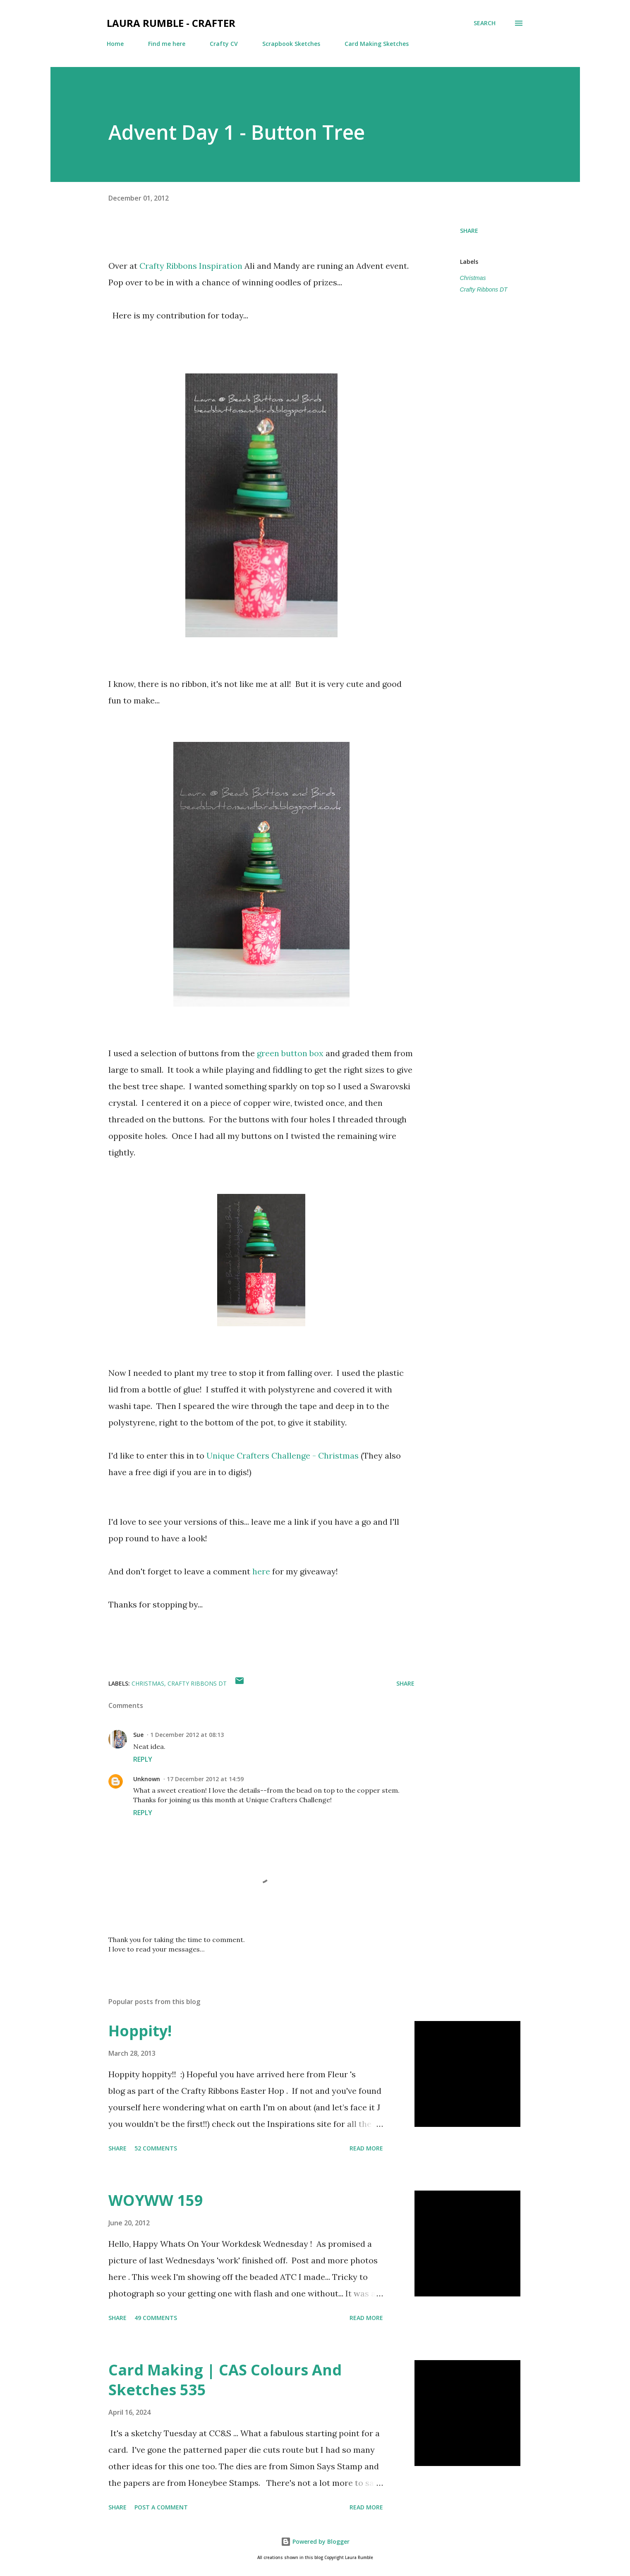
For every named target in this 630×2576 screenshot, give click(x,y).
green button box (290, 1053)
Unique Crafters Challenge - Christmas (282, 1455)
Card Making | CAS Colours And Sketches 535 (225, 2380)
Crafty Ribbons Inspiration (190, 266)
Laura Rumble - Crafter (171, 23)
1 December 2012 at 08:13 (187, 1735)
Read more (366, 2148)
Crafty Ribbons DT (484, 289)
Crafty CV (224, 44)
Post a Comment (161, 2507)
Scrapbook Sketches (291, 44)
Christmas (473, 278)
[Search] (485, 23)
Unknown (146, 1779)
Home (115, 44)
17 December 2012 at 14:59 (205, 1779)
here (261, 1571)
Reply (142, 1759)
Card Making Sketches (377, 44)
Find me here (166, 44)
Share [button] (469, 230)
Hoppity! (140, 2031)
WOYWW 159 (155, 2200)
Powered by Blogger (315, 2541)
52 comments (155, 2148)
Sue (138, 1735)
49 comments (155, 2318)
